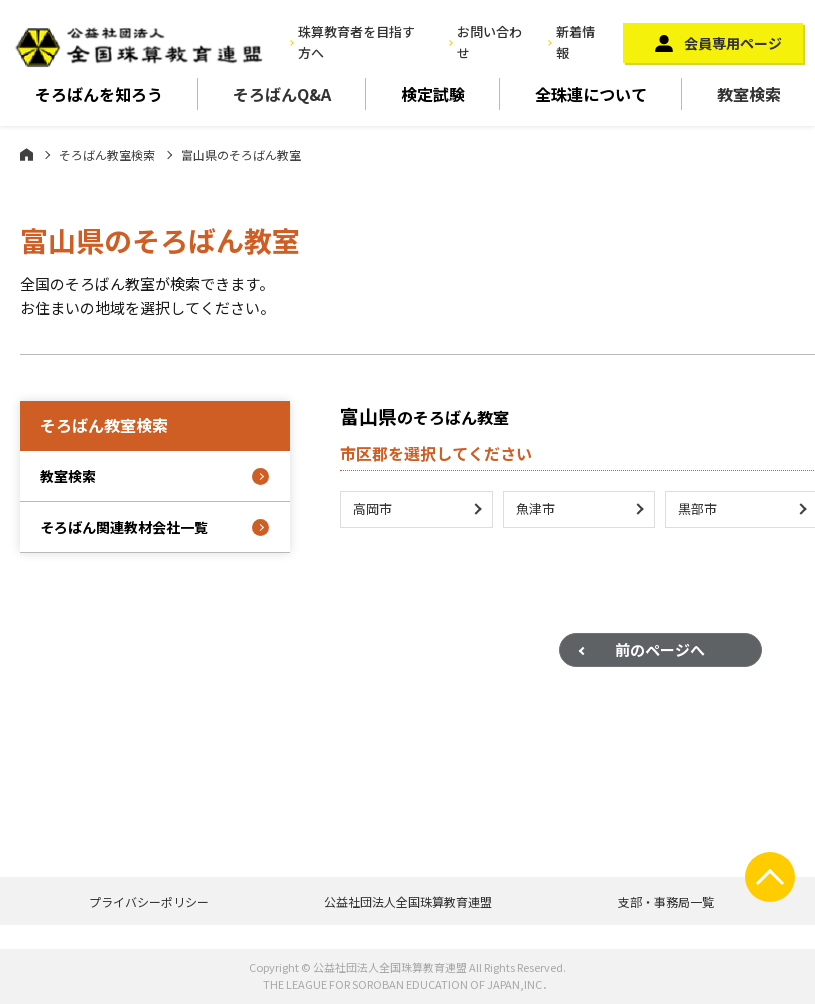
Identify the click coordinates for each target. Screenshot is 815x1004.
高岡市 (372, 511)
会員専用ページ (733, 43)
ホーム (26, 154)
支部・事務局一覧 (666, 901)
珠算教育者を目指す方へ (356, 42)
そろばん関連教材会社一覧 (124, 527)
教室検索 (749, 94)
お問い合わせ (489, 42)
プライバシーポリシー (149, 901)
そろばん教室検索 (107, 154)
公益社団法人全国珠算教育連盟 (408, 901)
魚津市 (535, 511)
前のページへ (660, 652)
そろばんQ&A (282, 94)
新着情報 (575, 42)
